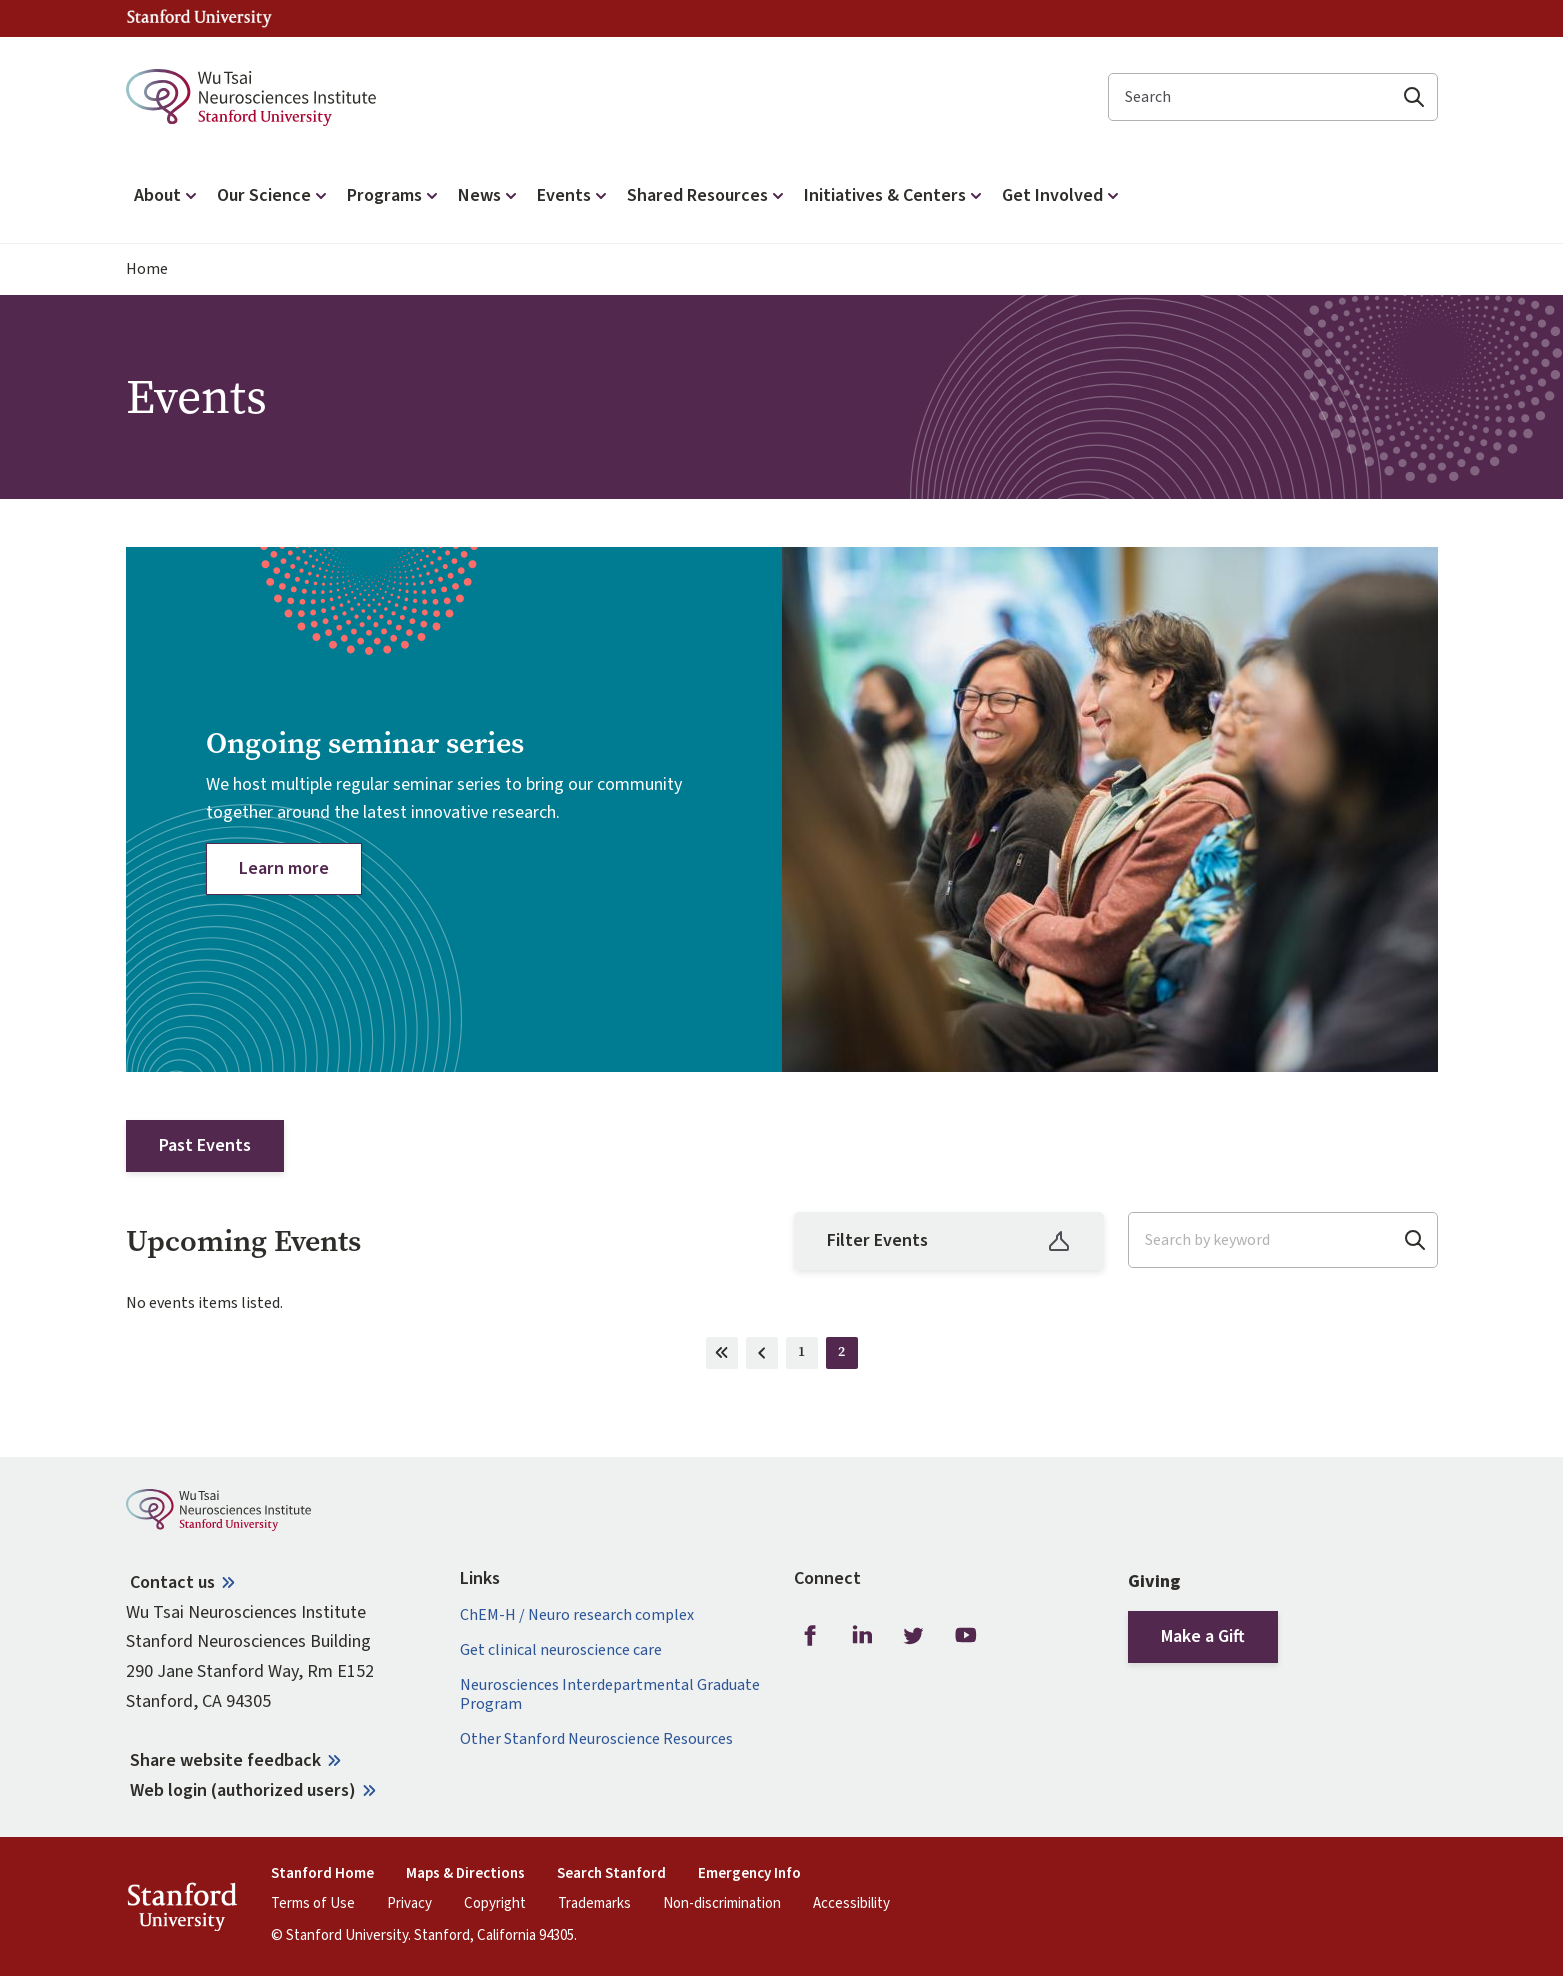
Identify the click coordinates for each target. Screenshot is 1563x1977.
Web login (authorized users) (243, 1790)
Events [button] (574, 195)
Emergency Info (749, 1874)
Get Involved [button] (1062, 195)
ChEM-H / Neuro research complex (577, 1615)
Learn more (284, 868)
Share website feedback (225, 1760)
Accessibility (851, 1904)
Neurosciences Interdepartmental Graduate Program (610, 1695)
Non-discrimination (722, 1904)
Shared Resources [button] (707, 195)
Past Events (205, 1145)
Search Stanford (611, 1874)
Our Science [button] (274, 195)
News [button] (489, 195)
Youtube (966, 1636)
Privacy (409, 1904)
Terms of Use (313, 1904)
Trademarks (594, 1904)
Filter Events (949, 1240)
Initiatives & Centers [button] (895, 195)
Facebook (810, 1636)
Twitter (914, 1636)
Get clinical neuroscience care (561, 1650)
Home (147, 269)
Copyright (495, 1904)
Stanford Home (322, 1874)
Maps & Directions (465, 1874)
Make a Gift (1203, 1636)
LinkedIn (862, 1636)
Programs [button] (394, 195)
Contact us (172, 1582)
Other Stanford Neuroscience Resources (596, 1739)
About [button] (167, 195)
